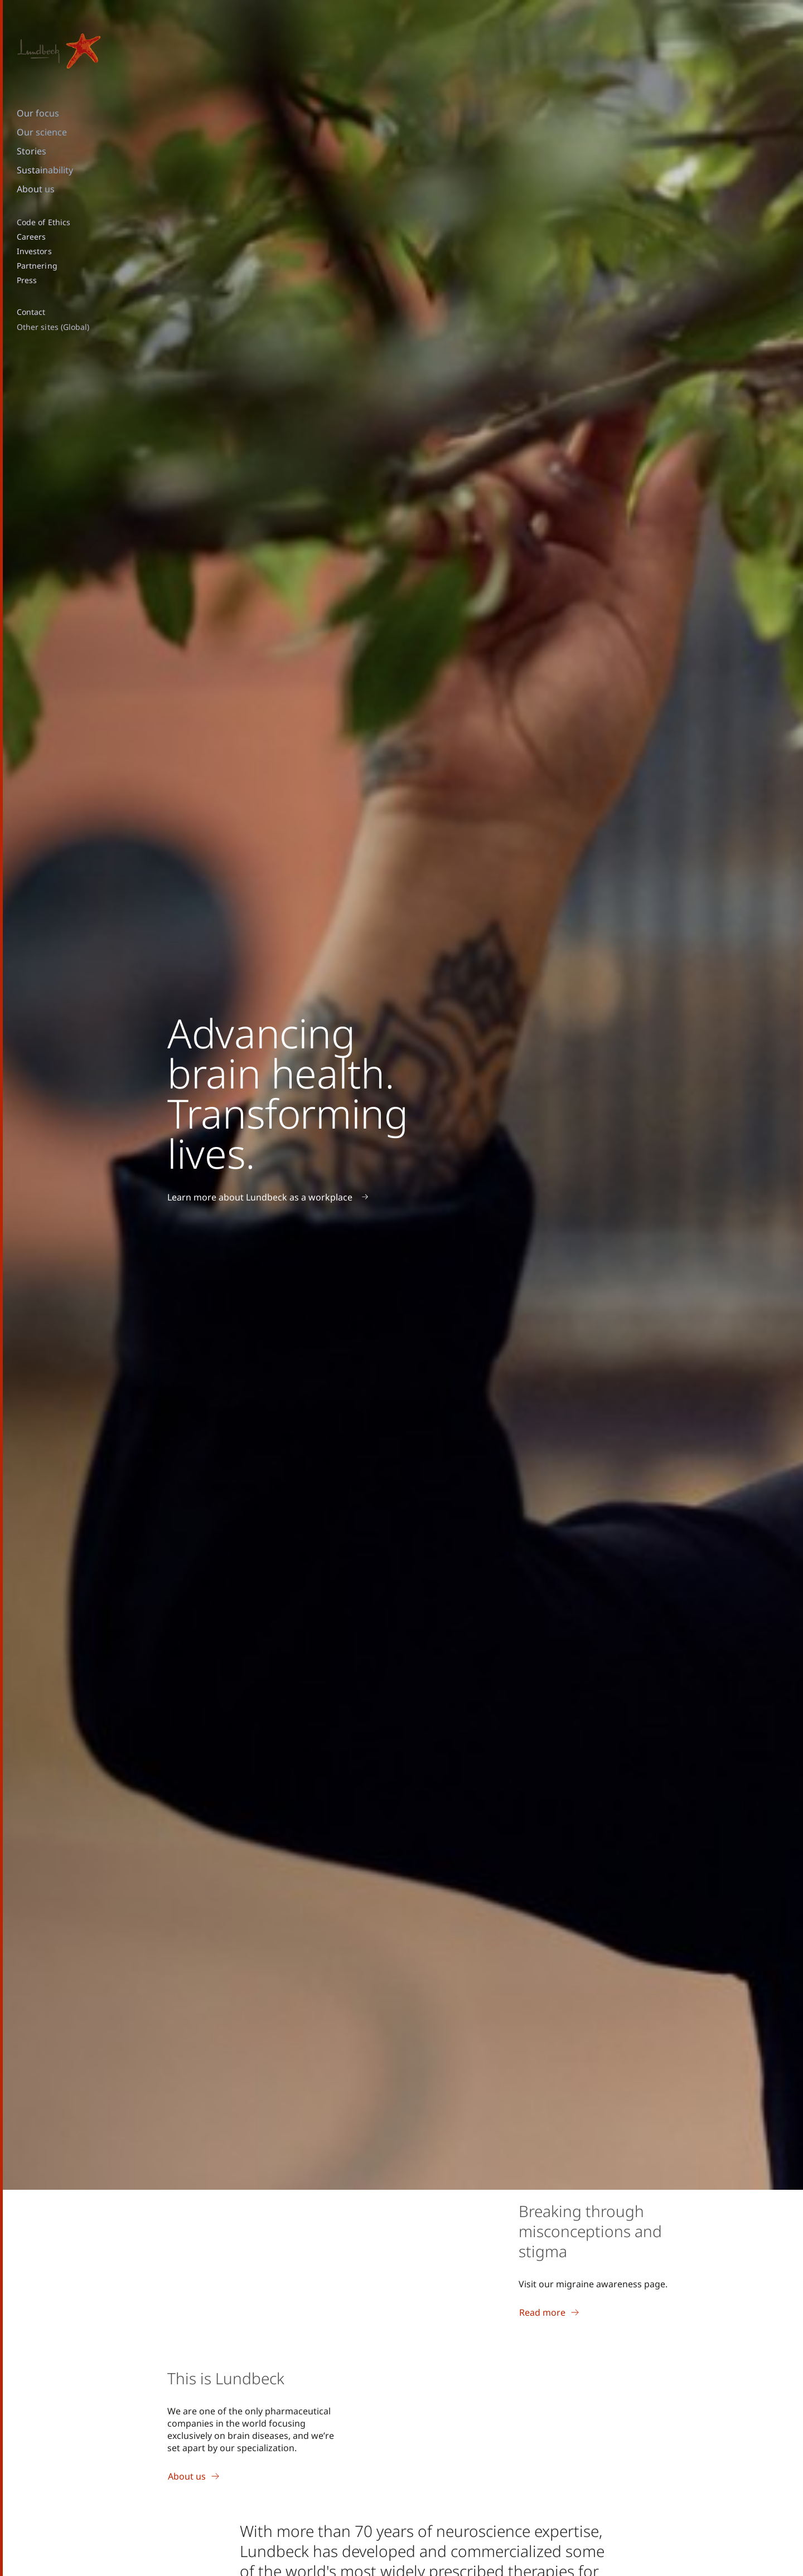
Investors (34, 251)
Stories (31, 151)
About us (36, 189)
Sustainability (45, 170)
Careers (31, 236)
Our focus (38, 113)
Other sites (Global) (53, 327)
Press (27, 280)
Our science (42, 132)
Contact (31, 312)
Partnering (37, 265)
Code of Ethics (43, 222)
